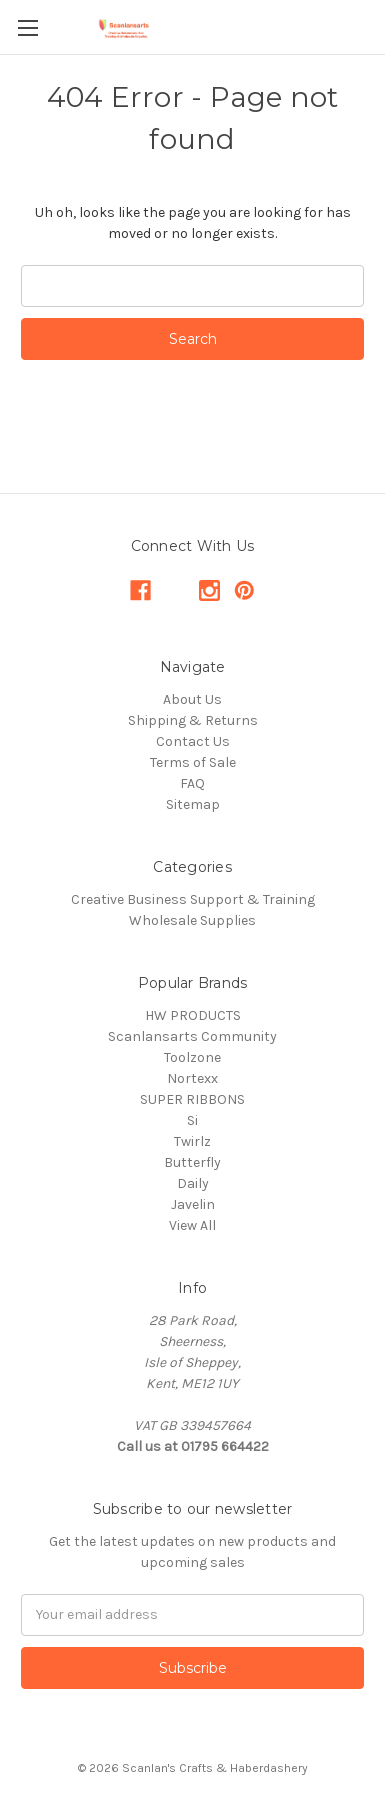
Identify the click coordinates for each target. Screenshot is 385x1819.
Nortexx (192, 1078)
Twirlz (192, 1141)
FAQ (192, 783)
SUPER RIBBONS (192, 1099)
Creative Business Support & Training (193, 899)
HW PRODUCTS (193, 1015)
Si (192, 1120)
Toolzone (192, 1057)
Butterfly (192, 1162)
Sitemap (193, 804)
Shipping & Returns (193, 720)
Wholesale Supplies (192, 920)
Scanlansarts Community (192, 1036)
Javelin (193, 1204)
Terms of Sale (193, 762)
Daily (193, 1183)
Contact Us (193, 741)
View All (192, 1225)
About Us (192, 699)
